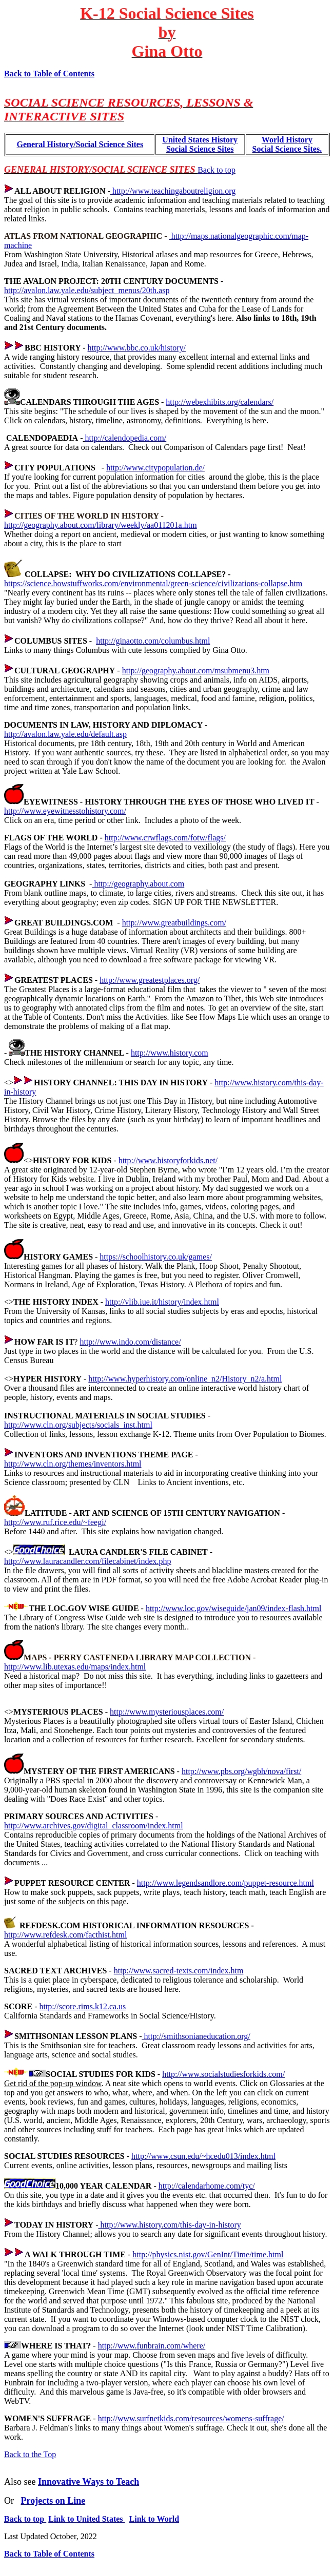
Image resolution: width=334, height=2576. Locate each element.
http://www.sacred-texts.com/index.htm (179, 1970)
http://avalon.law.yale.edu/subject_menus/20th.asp (86, 290)
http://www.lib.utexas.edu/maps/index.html (75, 1666)
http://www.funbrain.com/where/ (152, 2345)
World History (287, 139)
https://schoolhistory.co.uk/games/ (156, 1256)
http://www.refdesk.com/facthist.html (65, 1934)
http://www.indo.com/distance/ (130, 1341)
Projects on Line (53, 2501)
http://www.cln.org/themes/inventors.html (73, 1463)
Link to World (154, 2519)
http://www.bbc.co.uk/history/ (137, 347)
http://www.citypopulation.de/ (155, 467)
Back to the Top (30, 2454)
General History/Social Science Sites (80, 144)
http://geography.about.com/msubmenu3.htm (195, 670)
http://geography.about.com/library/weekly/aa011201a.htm (100, 525)
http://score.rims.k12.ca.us (82, 2006)
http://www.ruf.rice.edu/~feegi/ (55, 1522)
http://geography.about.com (138, 883)
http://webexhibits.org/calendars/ (219, 402)
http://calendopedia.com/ (125, 438)
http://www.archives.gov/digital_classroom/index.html (93, 1825)
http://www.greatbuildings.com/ (174, 922)
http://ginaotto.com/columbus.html (153, 640)
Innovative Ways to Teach (88, 2482)
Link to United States (86, 2519)
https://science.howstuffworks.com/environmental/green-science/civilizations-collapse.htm (153, 583)
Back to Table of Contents (49, 73)
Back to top (216, 170)
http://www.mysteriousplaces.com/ (167, 1711)
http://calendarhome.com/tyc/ (207, 2185)
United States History (200, 139)
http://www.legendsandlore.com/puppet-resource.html (225, 1883)
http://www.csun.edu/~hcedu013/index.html (203, 2156)
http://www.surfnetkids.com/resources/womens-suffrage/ (191, 2418)
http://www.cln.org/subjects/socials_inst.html (78, 1424)
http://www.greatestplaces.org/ (150, 980)
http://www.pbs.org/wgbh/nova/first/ (241, 1771)
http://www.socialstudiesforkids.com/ (223, 2074)
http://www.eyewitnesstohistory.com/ (65, 811)
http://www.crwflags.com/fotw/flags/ (165, 837)
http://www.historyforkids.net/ (168, 1160)
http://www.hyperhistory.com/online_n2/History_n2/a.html (185, 1378)
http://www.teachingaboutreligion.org (172, 191)
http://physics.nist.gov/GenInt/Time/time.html (207, 2254)
